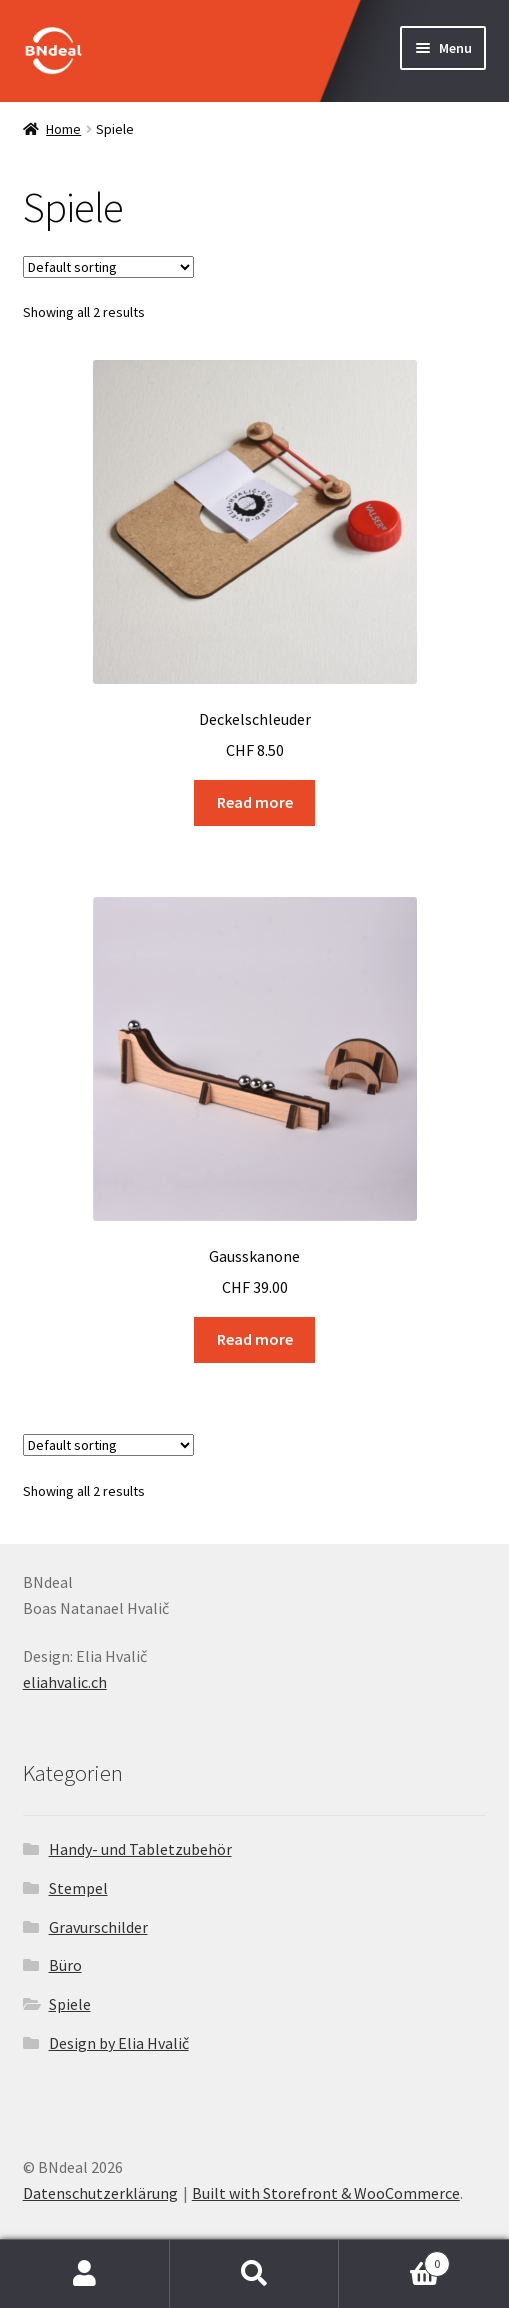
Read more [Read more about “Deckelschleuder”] (255, 802)
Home (63, 129)
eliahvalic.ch (65, 1682)
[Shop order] (108, 267)
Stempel (78, 1888)
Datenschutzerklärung (100, 2193)
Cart (394, 2259)
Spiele (70, 2004)
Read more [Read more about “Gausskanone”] (255, 1339)
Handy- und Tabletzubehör (140, 1849)
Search (255, 2274)
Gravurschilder (98, 1927)
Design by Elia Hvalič (119, 2043)
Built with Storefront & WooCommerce (326, 2193)
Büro (65, 1965)
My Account (85, 2274)
